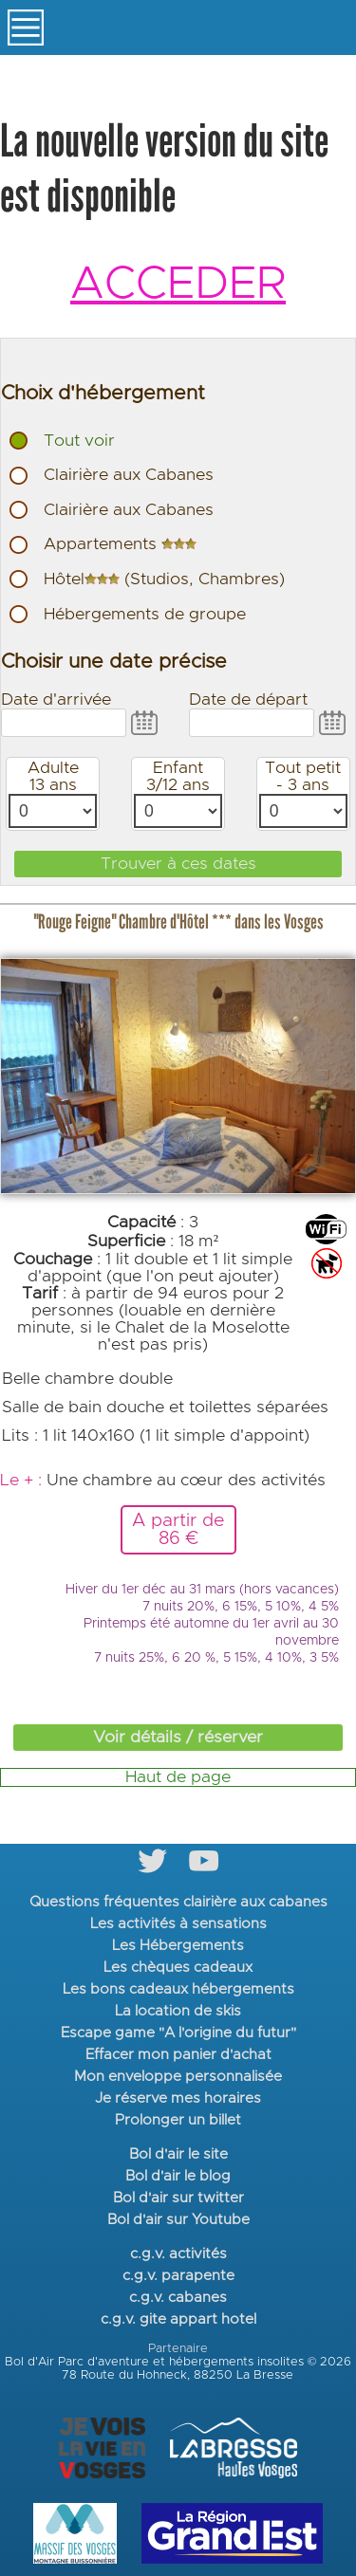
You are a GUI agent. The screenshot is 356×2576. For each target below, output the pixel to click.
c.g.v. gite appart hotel (178, 2319)
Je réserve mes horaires (178, 2098)
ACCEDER (178, 284)
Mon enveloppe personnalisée (178, 2077)
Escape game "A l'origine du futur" (178, 2033)
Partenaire (178, 2349)
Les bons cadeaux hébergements (178, 1989)
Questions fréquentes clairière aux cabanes (178, 1902)
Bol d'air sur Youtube (178, 2220)
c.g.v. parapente (178, 2276)
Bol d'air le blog (178, 2176)
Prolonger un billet (178, 2120)
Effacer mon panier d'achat (178, 2055)
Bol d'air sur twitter (178, 2198)
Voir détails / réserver (178, 1737)
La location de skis (178, 2011)
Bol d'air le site (178, 2154)
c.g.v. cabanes (178, 2298)
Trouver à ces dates (178, 864)
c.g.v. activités (178, 2254)
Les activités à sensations (178, 1924)
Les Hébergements (178, 1946)
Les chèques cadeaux (178, 1967)
